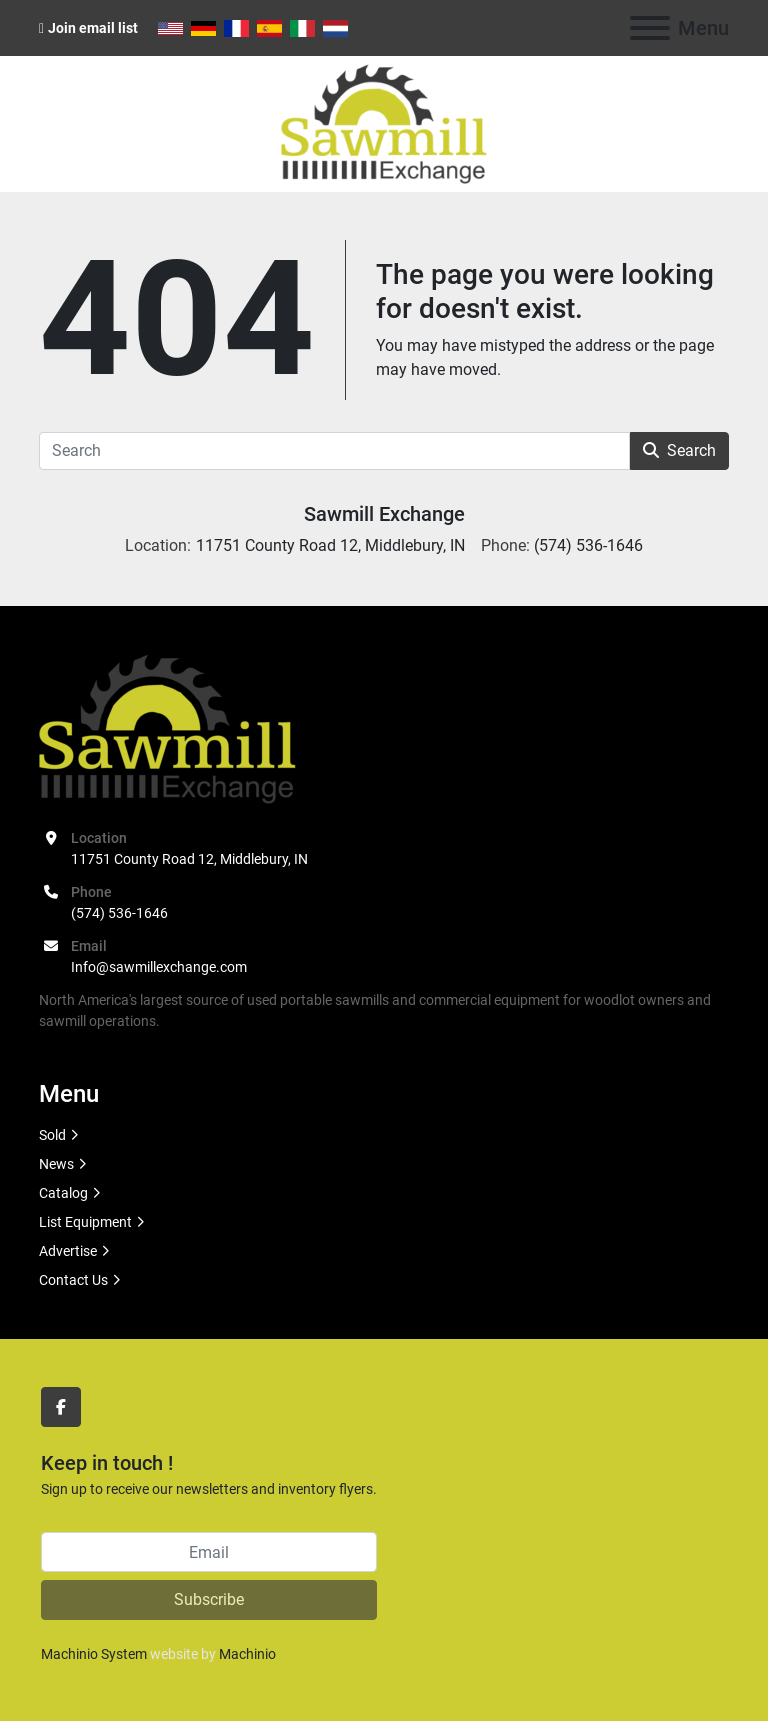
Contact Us (73, 1280)
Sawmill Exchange (384, 514)
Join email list (93, 28)
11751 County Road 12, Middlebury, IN (189, 859)
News (56, 1164)
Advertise (68, 1251)
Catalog (63, 1193)
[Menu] (650, 28)
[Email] (209, 1552)
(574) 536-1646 (119, 913)
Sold (52, 1135)
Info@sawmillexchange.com (159, 967)
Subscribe (209, 1599)
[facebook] (61, 1407)
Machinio (247, 1654)
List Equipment (85, 1222)
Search (679, 450)
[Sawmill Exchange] (167, 728)
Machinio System (94, 1654)
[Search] (334, 451)
